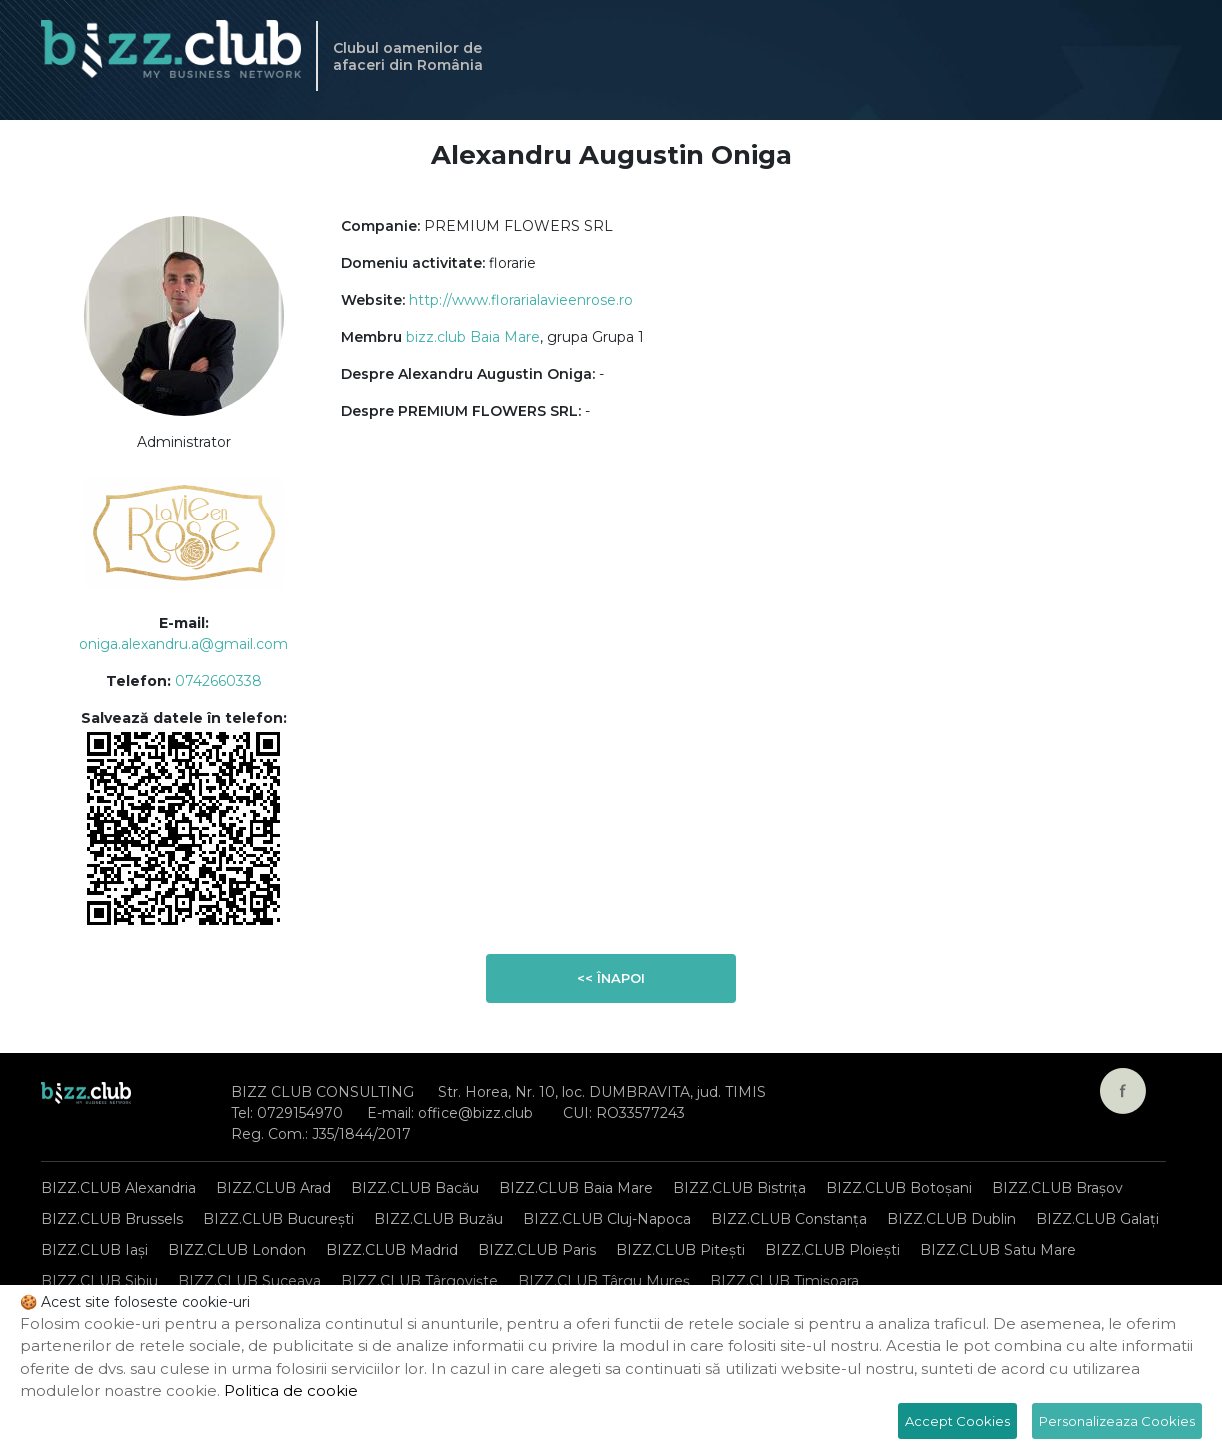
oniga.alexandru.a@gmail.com (183, 644)
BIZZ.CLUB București (278, 1219)
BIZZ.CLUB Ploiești (832, 1250)
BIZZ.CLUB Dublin (951, 1219)
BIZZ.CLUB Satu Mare (998, 1250)
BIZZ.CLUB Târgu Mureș (604, 1281)
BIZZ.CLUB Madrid (392, 1250)
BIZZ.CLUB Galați (1097, 1219)
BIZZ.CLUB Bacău (415, 1188)
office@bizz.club (475, 1113)
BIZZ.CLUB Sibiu (99, 1281)
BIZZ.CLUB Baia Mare (576, 1188)
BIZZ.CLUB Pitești (680, 1250)
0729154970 (300, 1113)
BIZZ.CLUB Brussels (112, 1219)
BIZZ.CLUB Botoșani (899, 1188)
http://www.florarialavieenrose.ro (521, 300)
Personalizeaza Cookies (1117, 1421)
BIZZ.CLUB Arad (273, 1188)
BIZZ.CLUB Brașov (1057, 1188)
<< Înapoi (611, 978)
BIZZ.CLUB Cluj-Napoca (607, 1219)
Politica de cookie (291, 1390)
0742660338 (218, 681)
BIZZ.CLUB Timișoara (784, 1281)
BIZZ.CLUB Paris (537, 1250)
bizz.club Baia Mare (473, 337)
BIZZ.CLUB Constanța (789, 1219)
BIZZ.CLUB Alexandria (118, 1188)
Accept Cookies (957, 1421)
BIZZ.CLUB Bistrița (739, 1188)
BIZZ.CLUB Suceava (249, 1281)
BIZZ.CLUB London (237, 1250)
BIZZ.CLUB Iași (94, 1250)
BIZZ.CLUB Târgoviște (419, 1281)
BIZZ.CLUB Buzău (438, 1219)
